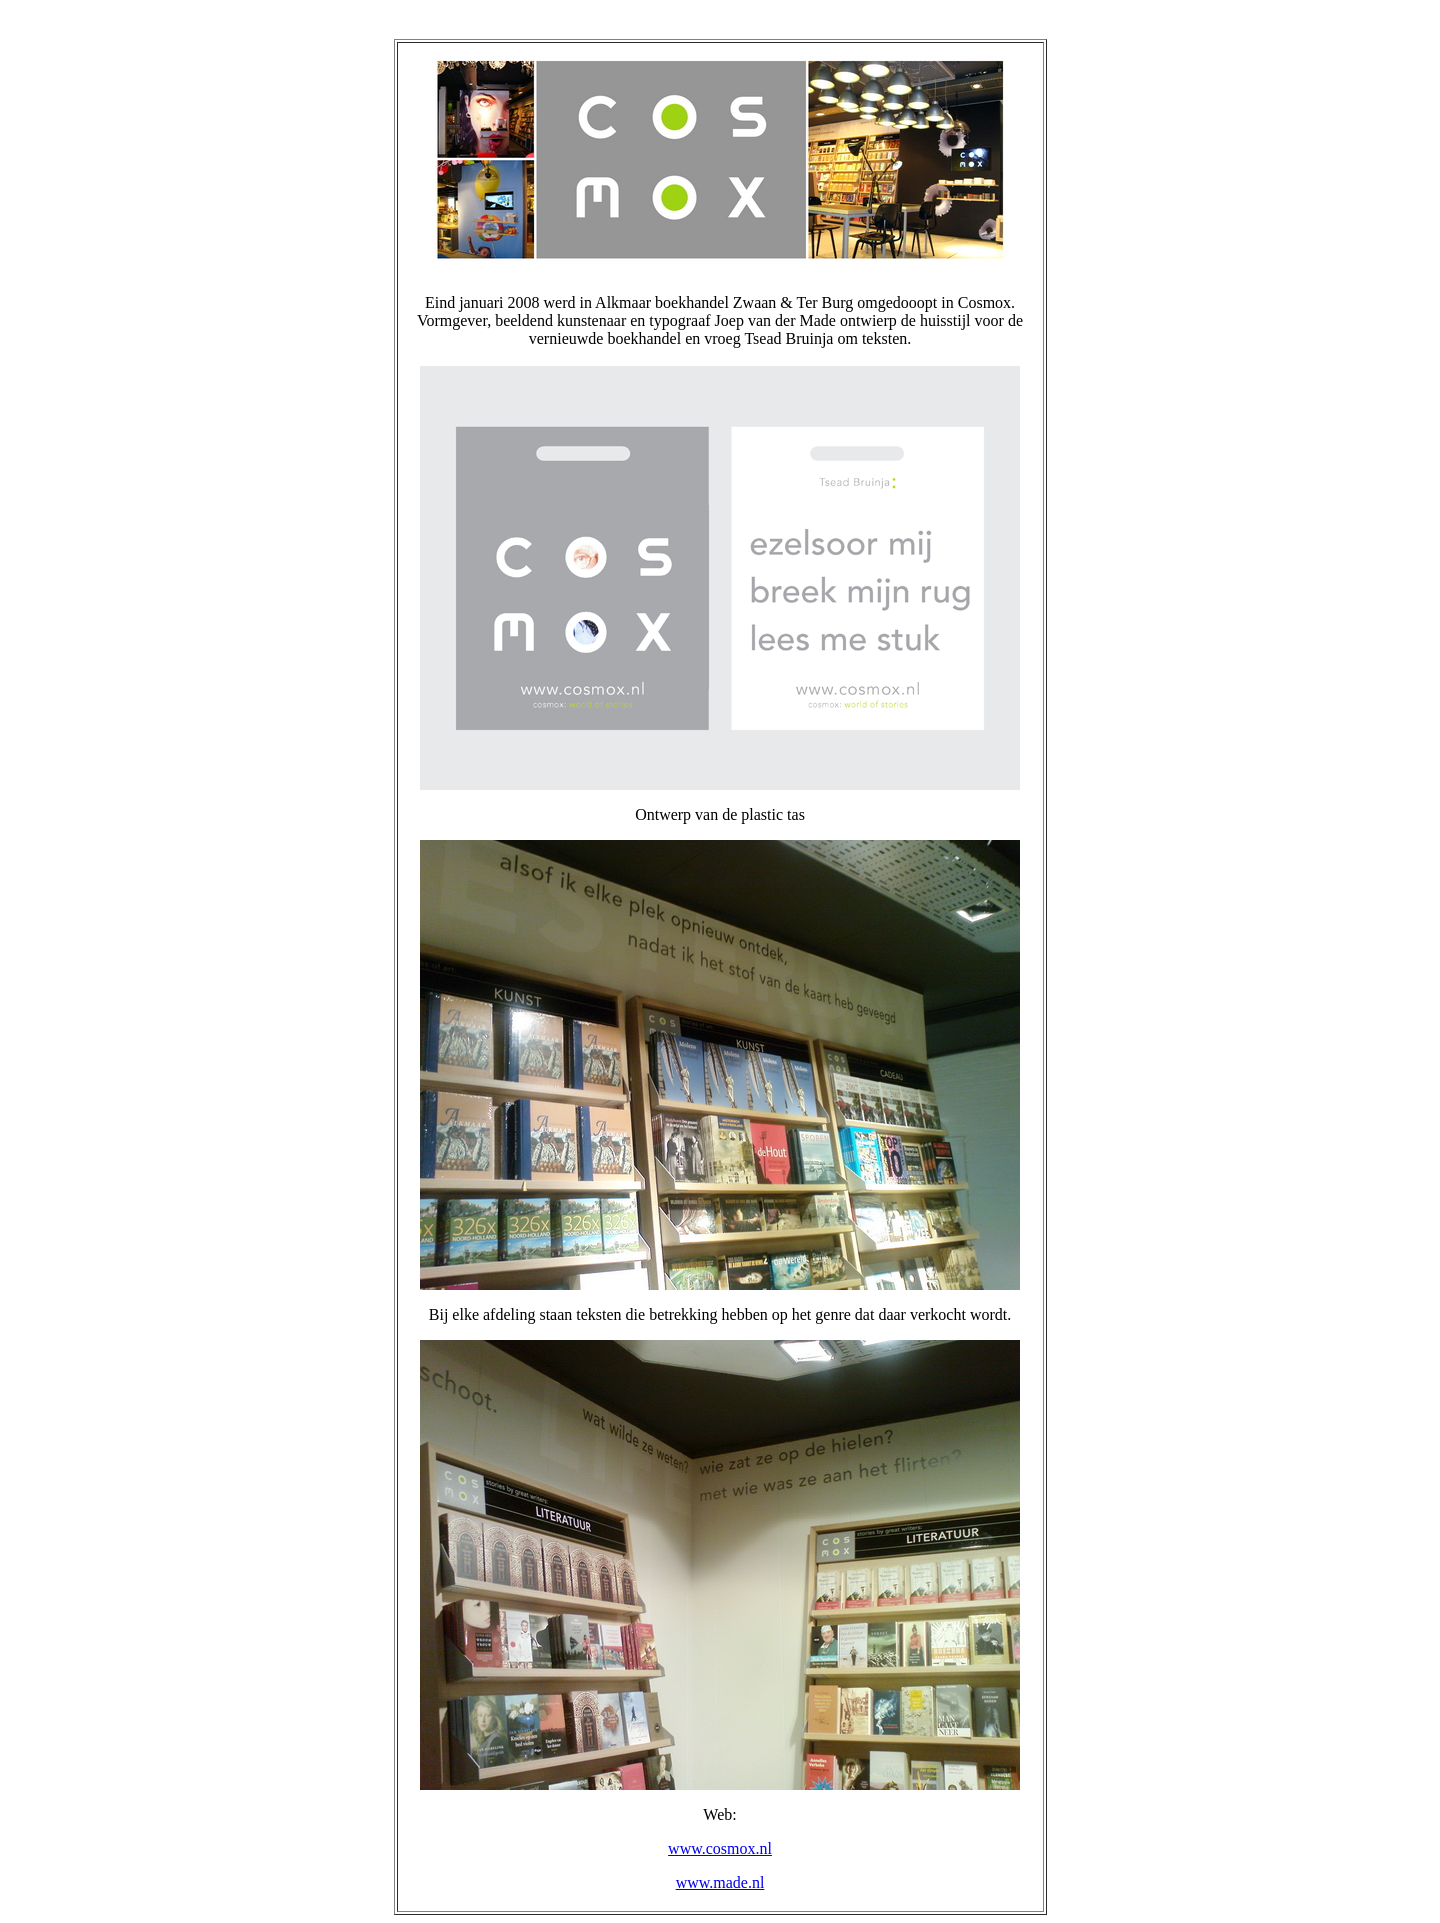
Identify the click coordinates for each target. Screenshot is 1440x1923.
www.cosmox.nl (720, 1848)
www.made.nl (720, 1882)
